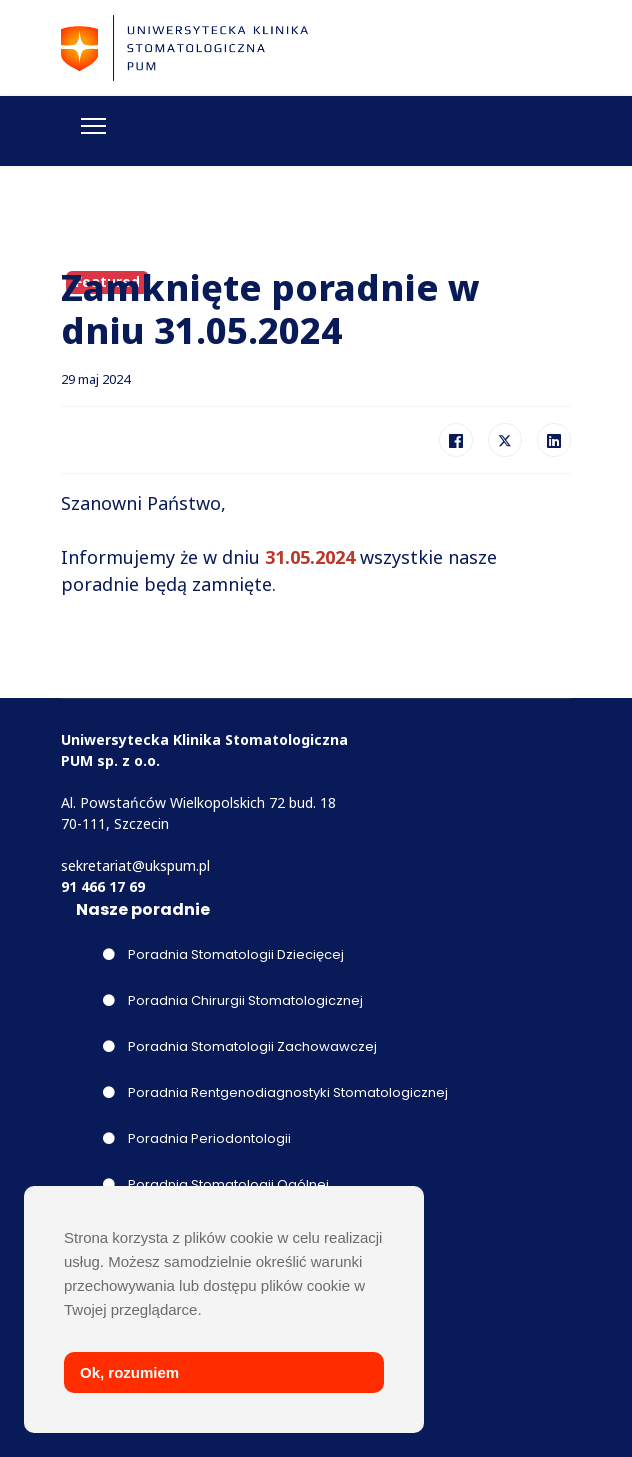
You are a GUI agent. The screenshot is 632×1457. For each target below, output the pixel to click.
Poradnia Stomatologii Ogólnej (216, 1184)
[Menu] (93, 126)
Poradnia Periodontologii (197, 1138)
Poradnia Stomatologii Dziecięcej (223, 954)
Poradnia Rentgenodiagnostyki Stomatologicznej (275, 1092)
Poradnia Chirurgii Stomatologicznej (233, 1000)
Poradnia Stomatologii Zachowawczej (240, 1046)
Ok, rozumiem (129, 1372)
